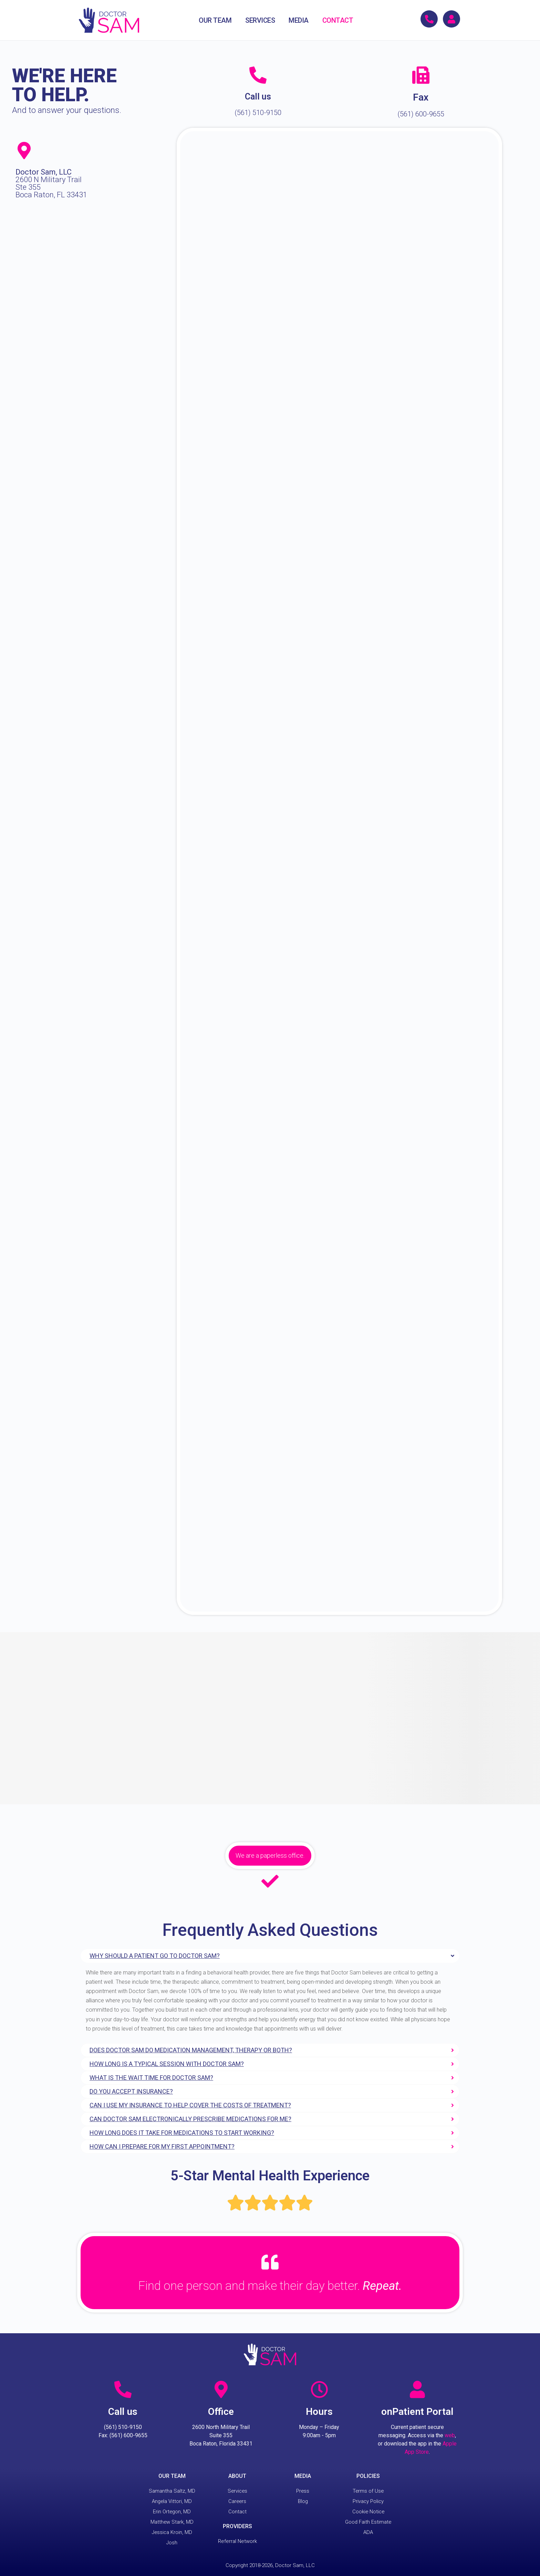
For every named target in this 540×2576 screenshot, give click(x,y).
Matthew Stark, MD (172, 2522)
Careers (237, 2501)
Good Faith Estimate (368, 2522)
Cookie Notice (368, 2512)
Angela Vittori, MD (172, 2501)
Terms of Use (368, 2491)
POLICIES (368, 2476)
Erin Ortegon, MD (172, 2512)
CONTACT (337, 20)
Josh (172, 2543)
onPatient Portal (417, 2411)
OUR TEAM (215, 20)
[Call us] (258, 75)
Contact (237, 2512)
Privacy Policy (368, 2501)
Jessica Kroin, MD (172, 2532)
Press (303, 2491)
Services (237, 2491)
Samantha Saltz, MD (172, 2491)
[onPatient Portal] (417, 2389)
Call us (258, 97)
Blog (303, 2501)
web (450, 2435)
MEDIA (299, 20)
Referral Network (237, 2541)
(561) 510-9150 (258, 112)
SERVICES (260, 20)
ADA (368, 2532)
